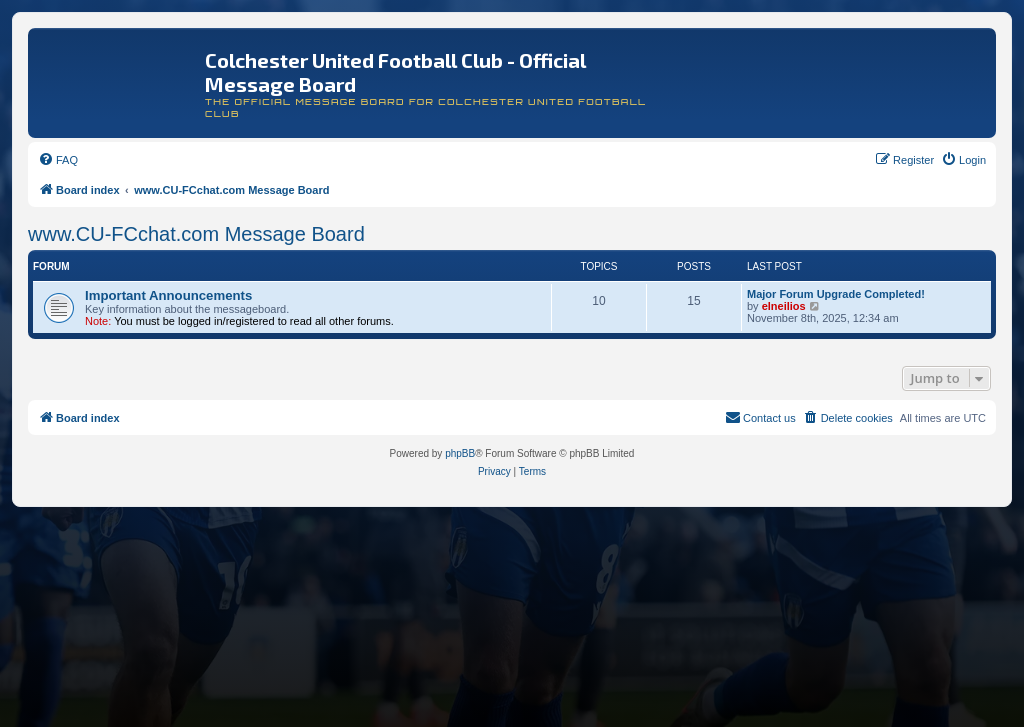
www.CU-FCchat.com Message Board (196, 234)
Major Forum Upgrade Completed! (836, 294)
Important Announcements (168, 295)
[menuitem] (58, 160)
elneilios (784, 306)
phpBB (460, 453)
